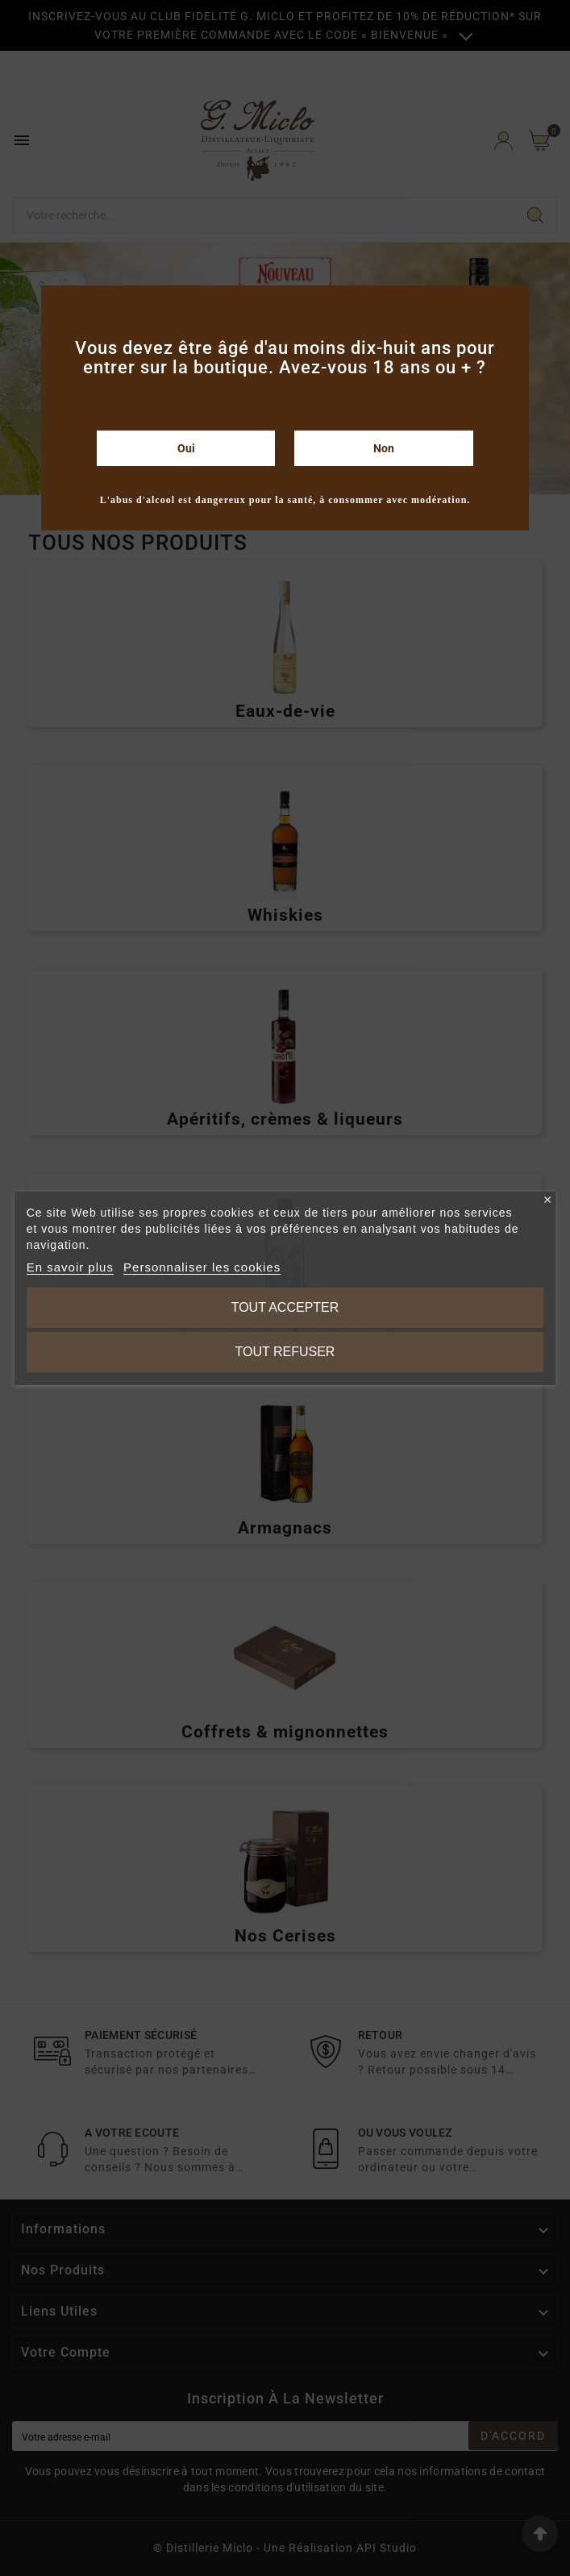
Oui (186, 448)
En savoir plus (70, 1267)
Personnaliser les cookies (202, 1267)
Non (383, 448)
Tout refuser (285, 1352)
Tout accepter (285, 1307)
